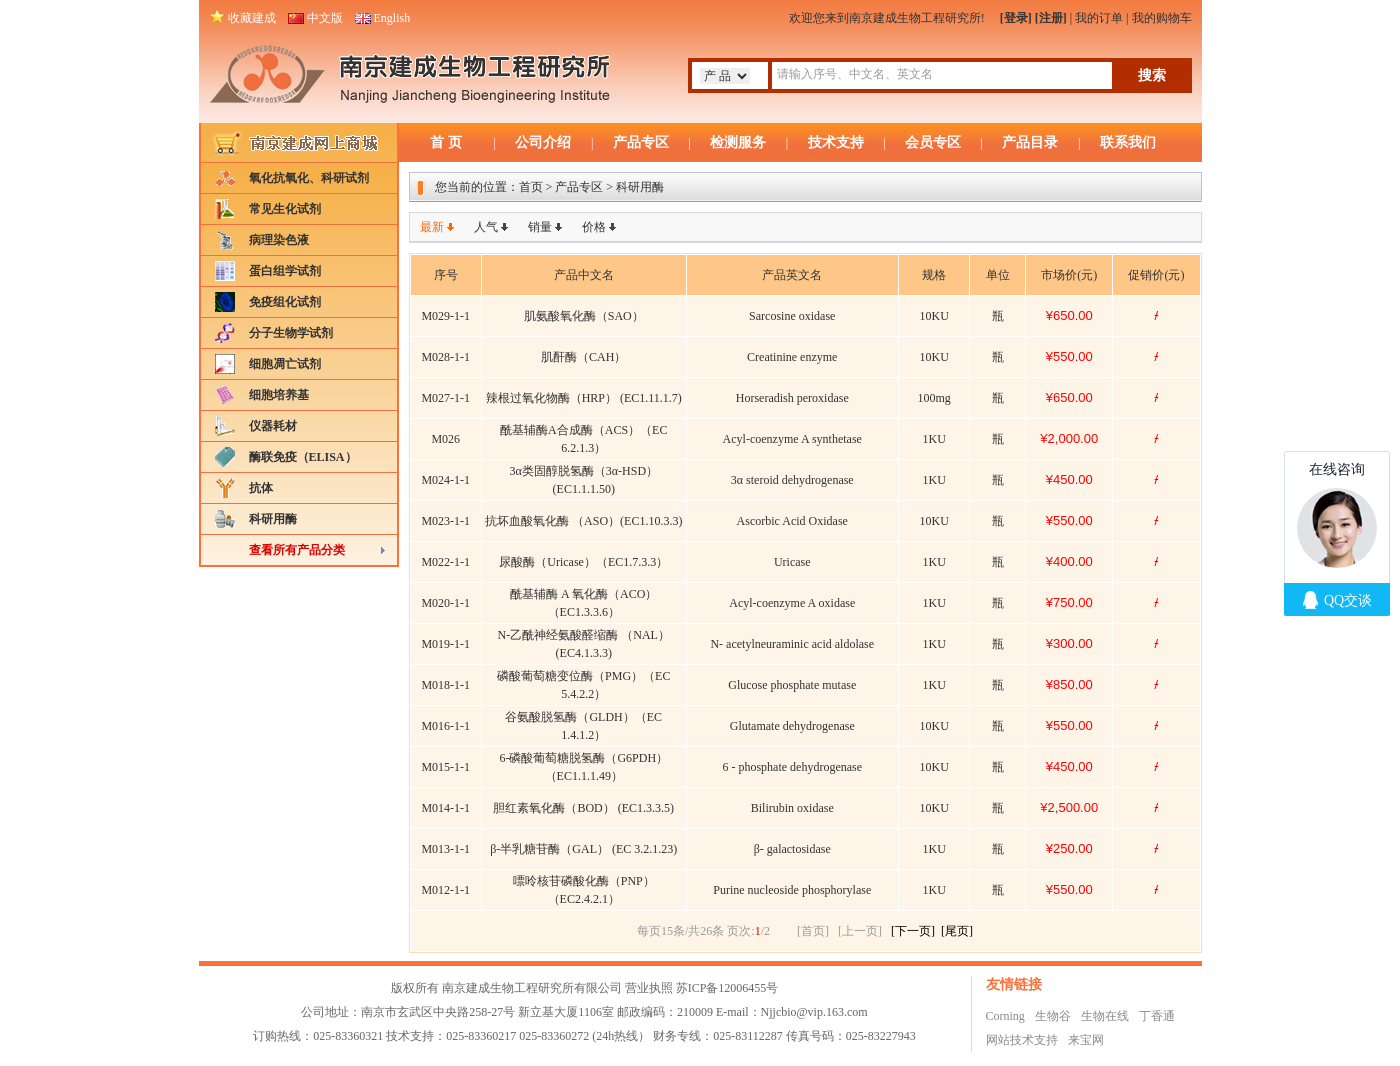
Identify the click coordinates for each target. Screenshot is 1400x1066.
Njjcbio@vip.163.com (814, 1012)
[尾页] (957, 931)
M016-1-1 (445, 726)
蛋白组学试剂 (285, 271)
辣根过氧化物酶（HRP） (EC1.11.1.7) (584, 398)
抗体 (261, 488)
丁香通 (1157, 1016)
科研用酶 (273, 519)
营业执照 (649, 988)
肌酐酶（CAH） (583, 357)
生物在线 (1105, 1016)
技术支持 (836, 142)
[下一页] (913, 931)
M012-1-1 (445, 890)
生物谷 (1053, 1016)
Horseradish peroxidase (792, 398)
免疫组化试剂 (285, 302)
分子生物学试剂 (291, 333)
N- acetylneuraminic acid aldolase (792, 644)
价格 (594, 227)
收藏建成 (252, 18)
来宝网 (1086, 1040)
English (392, 18)
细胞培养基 (279, 395)
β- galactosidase (792, 849)
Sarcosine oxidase (792, 316)
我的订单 (1099, 18)
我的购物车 (1162, 18)
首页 (531, 187)
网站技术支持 (1022, 1040)
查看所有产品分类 (297, 550)
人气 (486, 227)
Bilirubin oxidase (792, 808)
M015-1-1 (445, 767)
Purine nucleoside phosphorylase (792, 890)
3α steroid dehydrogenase (792, 480)
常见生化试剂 (285, 209)
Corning (1005, 1016)
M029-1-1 (445, 316)
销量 (540, 227)
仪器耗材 (273, 426)
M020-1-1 (445, 603)
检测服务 (738, 142)
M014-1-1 (445, 808)
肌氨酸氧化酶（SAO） (584, 316)
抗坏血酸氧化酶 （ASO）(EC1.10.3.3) (583, 521)
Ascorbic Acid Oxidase (792, 521)
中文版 (325, 18)
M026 (445, 439)
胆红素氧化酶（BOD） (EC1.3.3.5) (583, 808)
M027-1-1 (445, 398)
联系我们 (1128, 142)
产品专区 (641, 142)
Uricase (792, 562)
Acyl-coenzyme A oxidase (792, 603)
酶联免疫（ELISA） (303, 457)
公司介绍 (543, 142)
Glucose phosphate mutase (792, 685)
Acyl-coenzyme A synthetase (792, 439)
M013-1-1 (445, 849)
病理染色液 (279, 240)
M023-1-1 (445, 521)
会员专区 (933, 142)
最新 (432, 227)
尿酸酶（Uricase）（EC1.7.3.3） (583, 562)
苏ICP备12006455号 (727, 988)
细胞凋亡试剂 (285, 364)
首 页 (446, 142)
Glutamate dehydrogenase (792, 726)
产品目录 (1030, 142)
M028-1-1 (445, 357)
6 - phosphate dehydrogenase (792, 767)
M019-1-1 (445, 644)
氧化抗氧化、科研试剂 (309, 178)
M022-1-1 (445, 562)
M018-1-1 (445, 685)
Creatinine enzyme (792, 357)
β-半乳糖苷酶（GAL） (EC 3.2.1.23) (583, 849)
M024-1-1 (445, 480)
